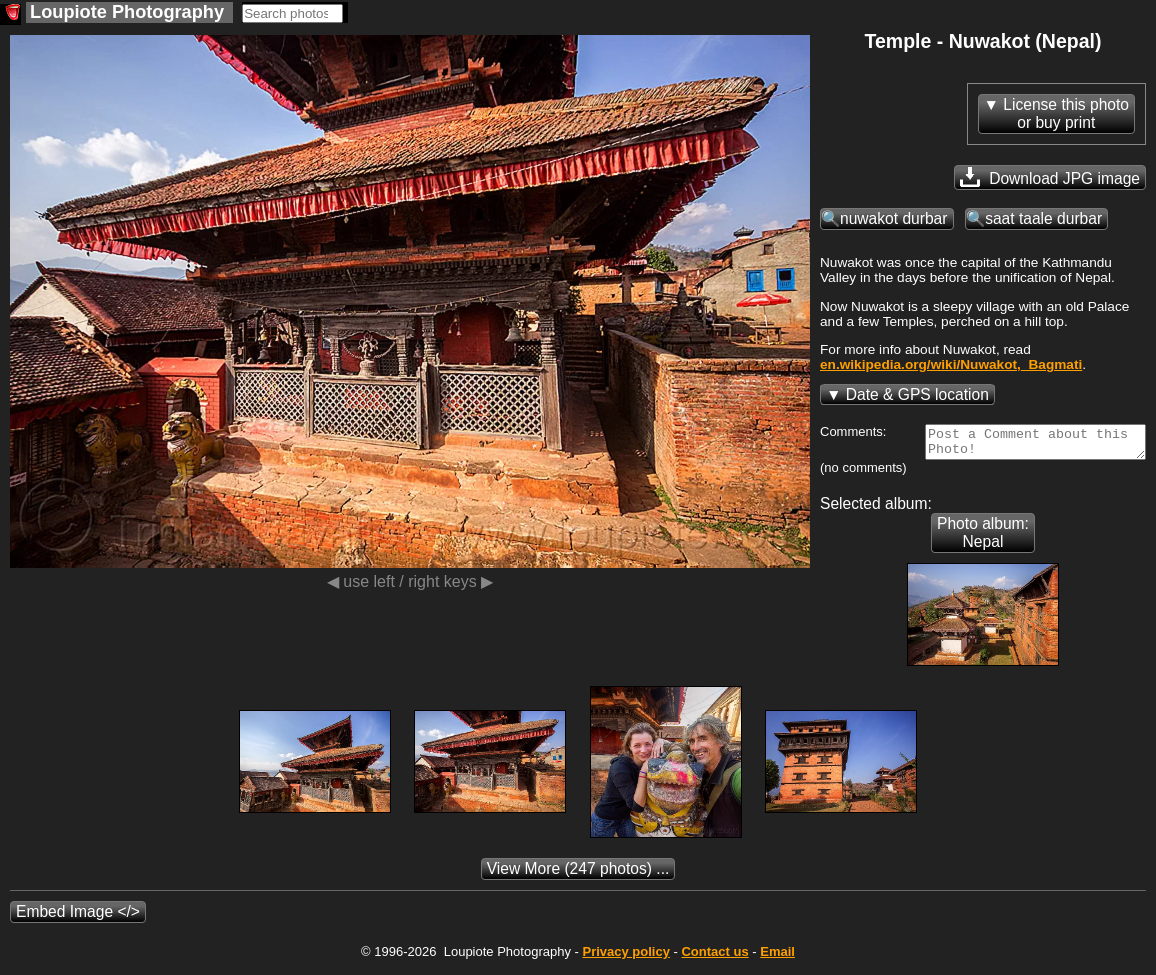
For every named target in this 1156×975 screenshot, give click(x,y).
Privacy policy (625, 957)
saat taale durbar (1043, 218)
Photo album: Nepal (983, 538)
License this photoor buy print (1066, 113)
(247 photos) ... (578, 874)
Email (777, 957)
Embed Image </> (78, 917)
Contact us (714, 957)
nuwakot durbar (894, 218)
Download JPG (1050, 177)
